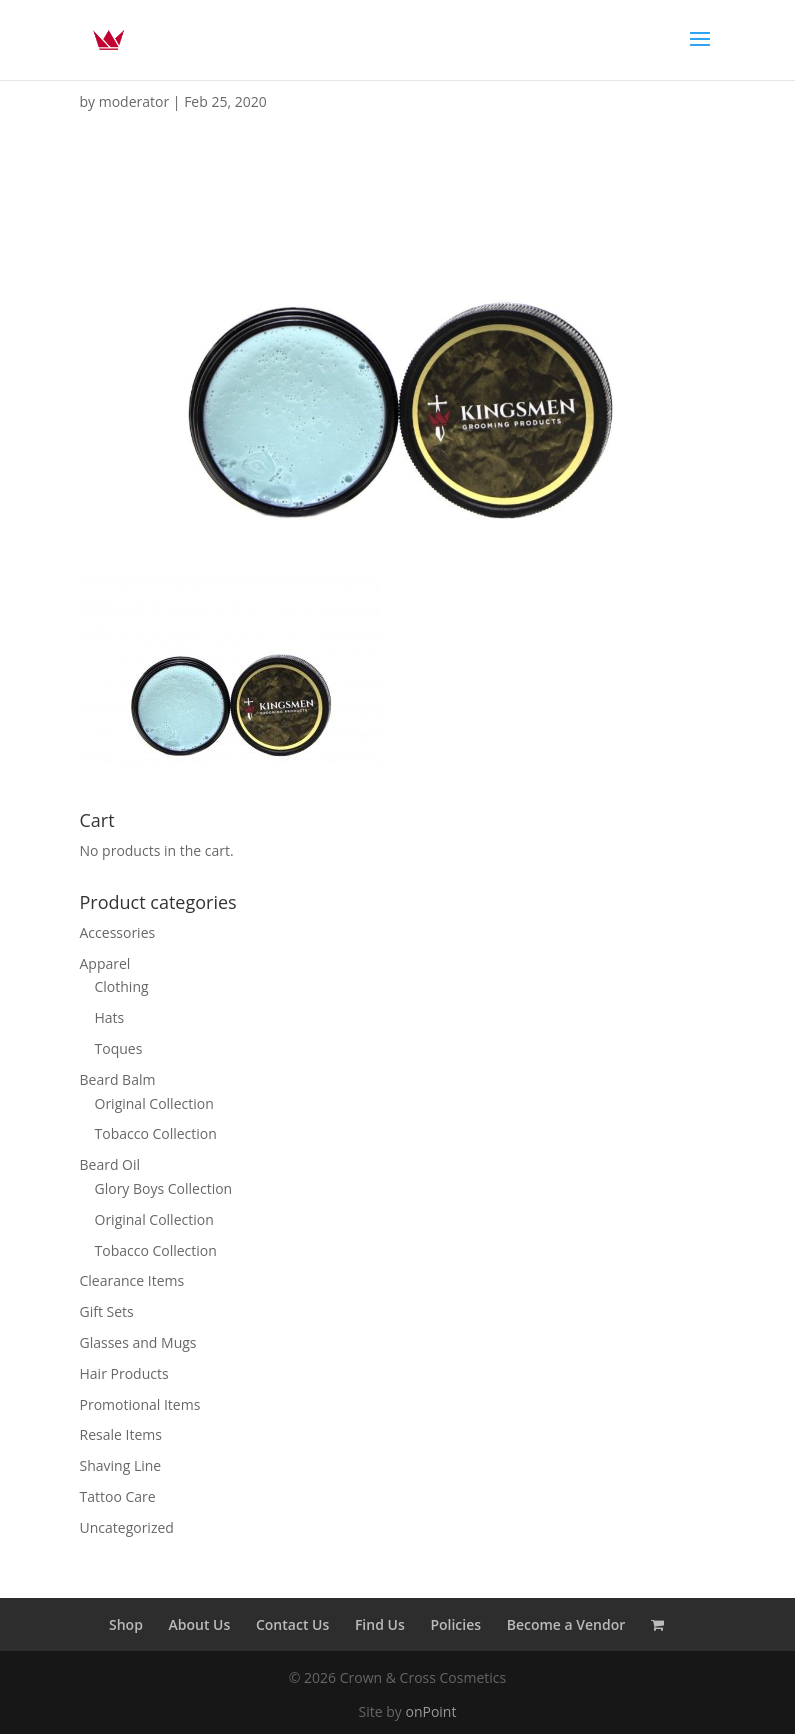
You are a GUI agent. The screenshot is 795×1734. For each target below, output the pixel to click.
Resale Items (121, 1434)
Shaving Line (121, 1465)
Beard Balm (118, 1079)
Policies (455, 1624)
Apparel (105, 963)
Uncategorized (127, 1527)
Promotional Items (140, 1404)
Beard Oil (110, 1164)
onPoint (430, 1711)
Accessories (118, 932)
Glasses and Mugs (138, 1342)
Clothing (122, 986)
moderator (134, 101)
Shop (126, 1624)
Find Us (380, 1624)
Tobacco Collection (156, 1133)
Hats (110, 1017)
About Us (200, 1624)
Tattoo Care (118, 1496)
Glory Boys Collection (164, 1188)
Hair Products (124, 1373)
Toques (119, 1048)
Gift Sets (107, 1311)
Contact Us (292, 1624)
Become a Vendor (566, 1624)
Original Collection (154, 1103)
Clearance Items (132, 1280)
